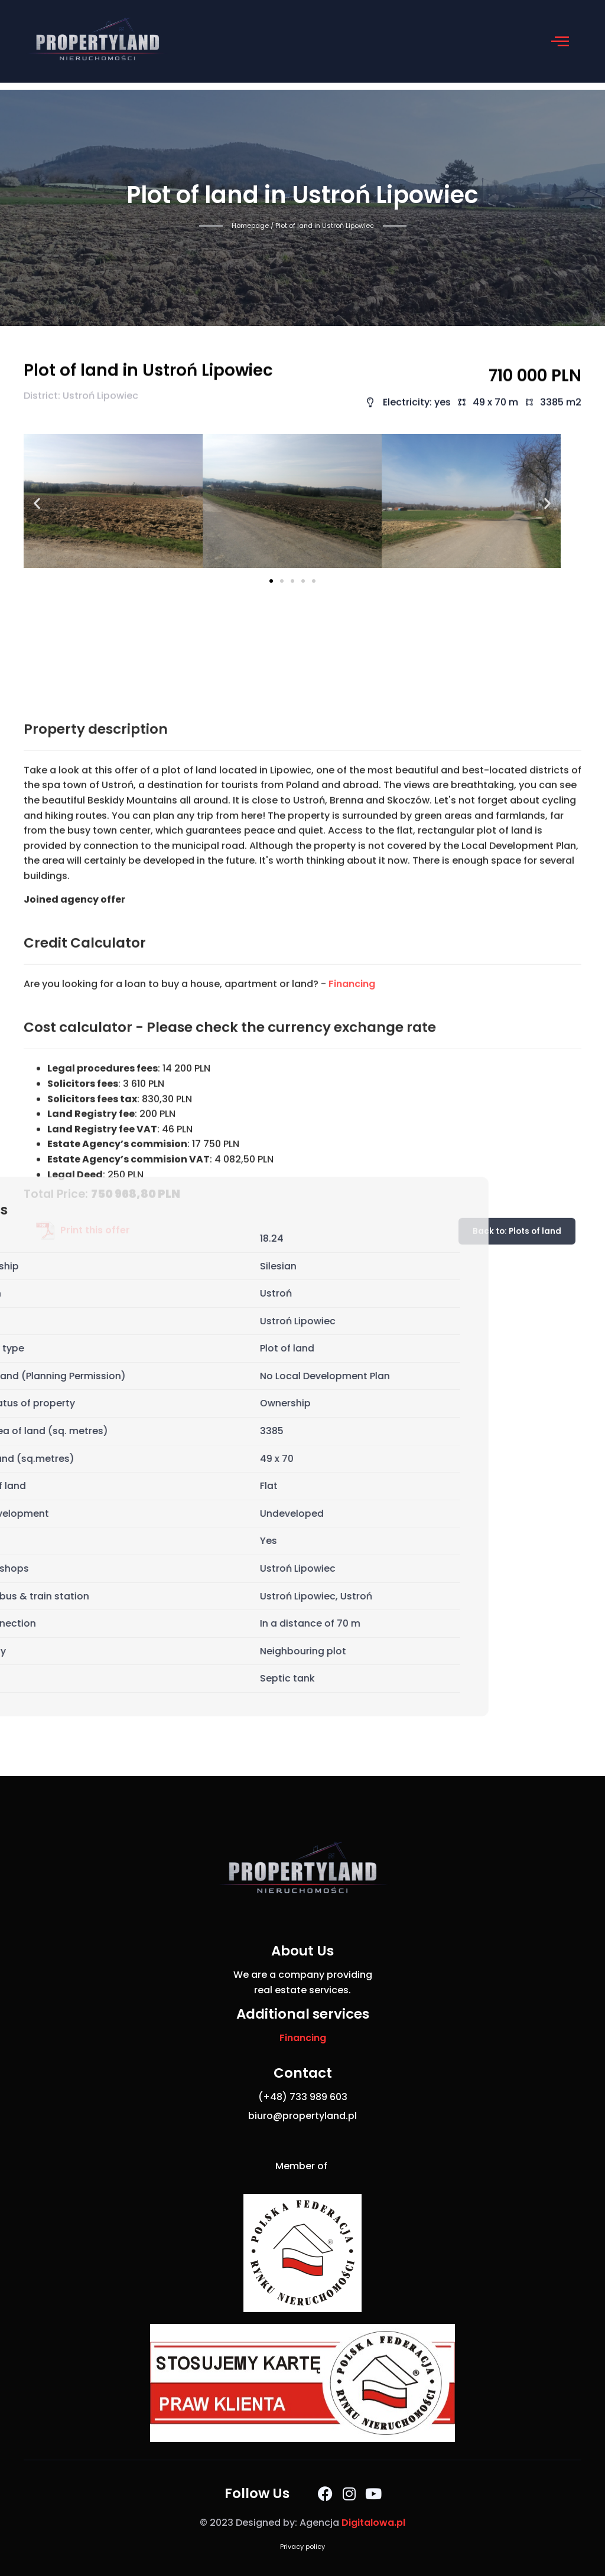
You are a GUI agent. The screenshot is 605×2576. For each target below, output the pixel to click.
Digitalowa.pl (373, 2522)
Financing (351, 1246)
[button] (560, 41)
